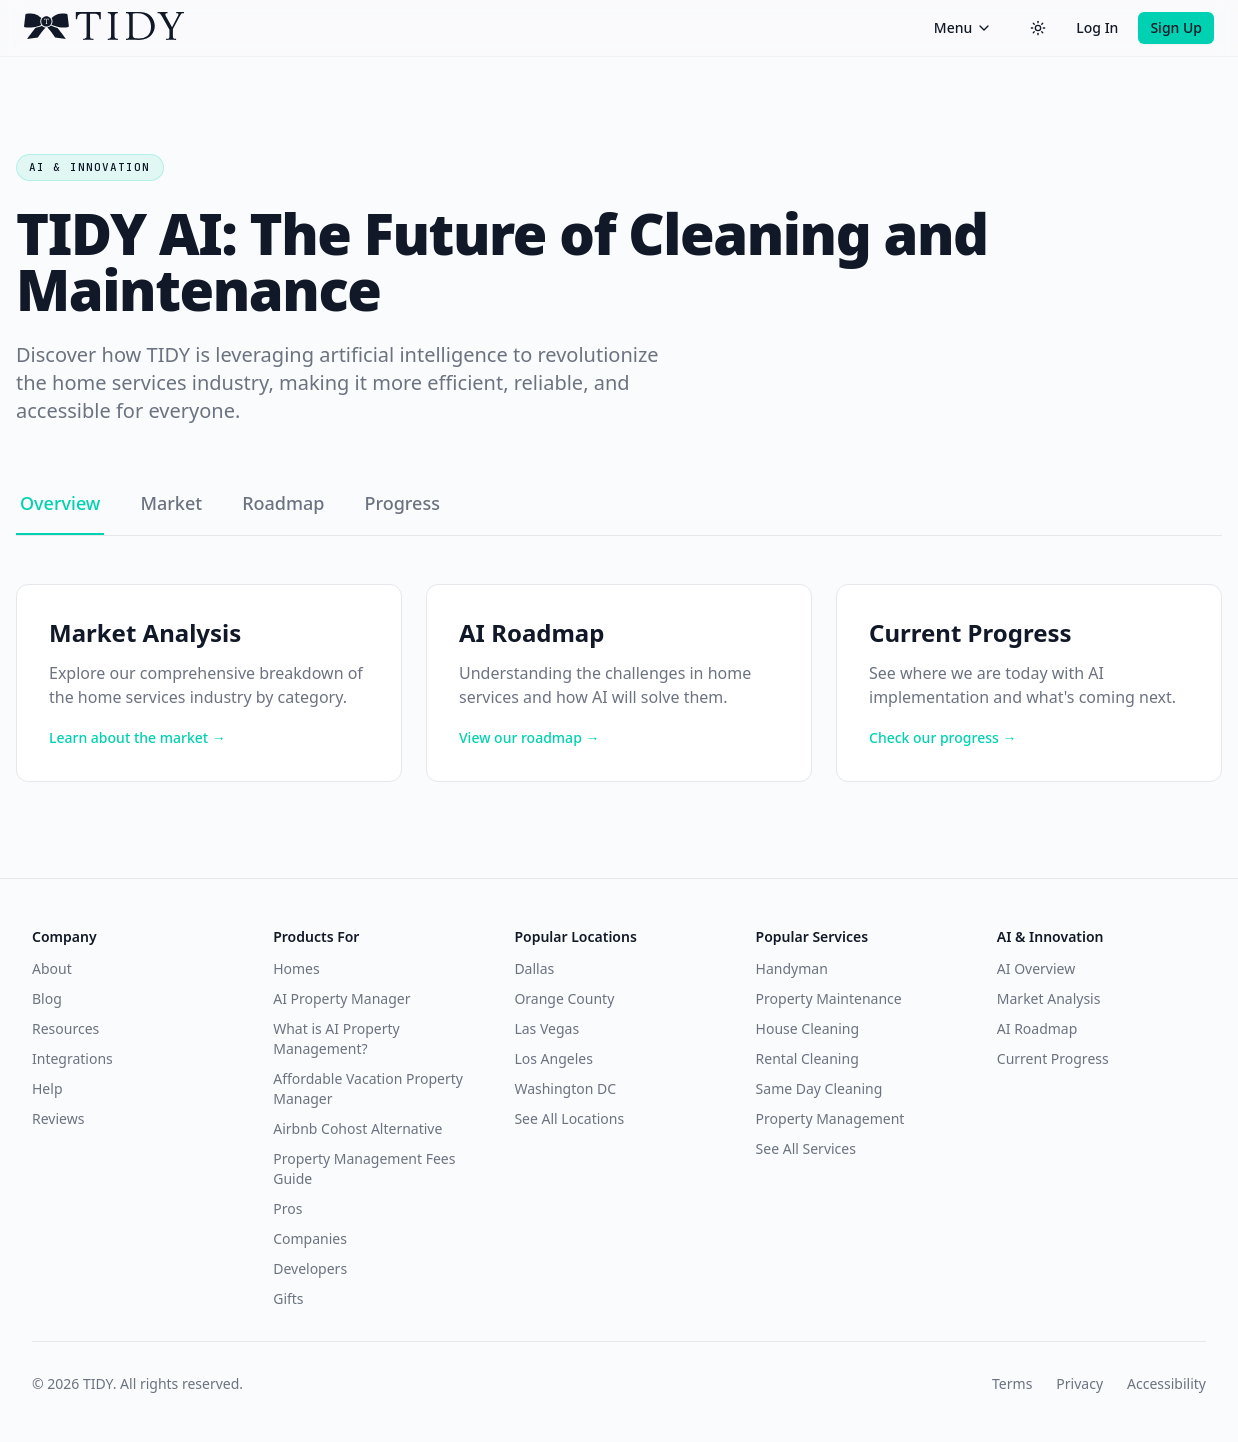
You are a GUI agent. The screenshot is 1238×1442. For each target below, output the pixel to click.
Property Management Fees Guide (364, 1168)
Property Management (830, 1118)
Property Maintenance (829, 998)
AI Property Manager (341, 998)
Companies (310, 1238)
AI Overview (1036, 968)
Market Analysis (1049, 998)
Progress (401, 503)
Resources (65, 1028)
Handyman (792, 968)
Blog (47, 998)
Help (47, 1088)
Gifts (288, 1298)
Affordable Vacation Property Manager (368, 1088)
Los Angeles (553, 1058)
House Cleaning (807, 1028)
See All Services (806, 1148)
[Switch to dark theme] (1038, 28)
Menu (963, 27)
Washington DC (565, 1088)
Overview (60, 503)
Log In (1097, 27)
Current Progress (1053, 1058)
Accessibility (1166, 1383)
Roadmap (283, 503)
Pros (287, 1208)
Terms (1012, 1383)
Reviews (58, 1118)
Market (171, 503)
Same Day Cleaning (819, 1088)
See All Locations (569, 1118)
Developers (310, 1268)
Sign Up (1176, 27)
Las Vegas (546, 1028)
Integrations (72, 1058)
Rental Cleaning (807, 1058)
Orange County (564, 998)
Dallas (534, 968)
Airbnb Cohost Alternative (357, 1128)
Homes (296, 968)
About (52, 968)
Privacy (1079, 1383)
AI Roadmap (1037, 1028)
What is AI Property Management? (336, 1038)
